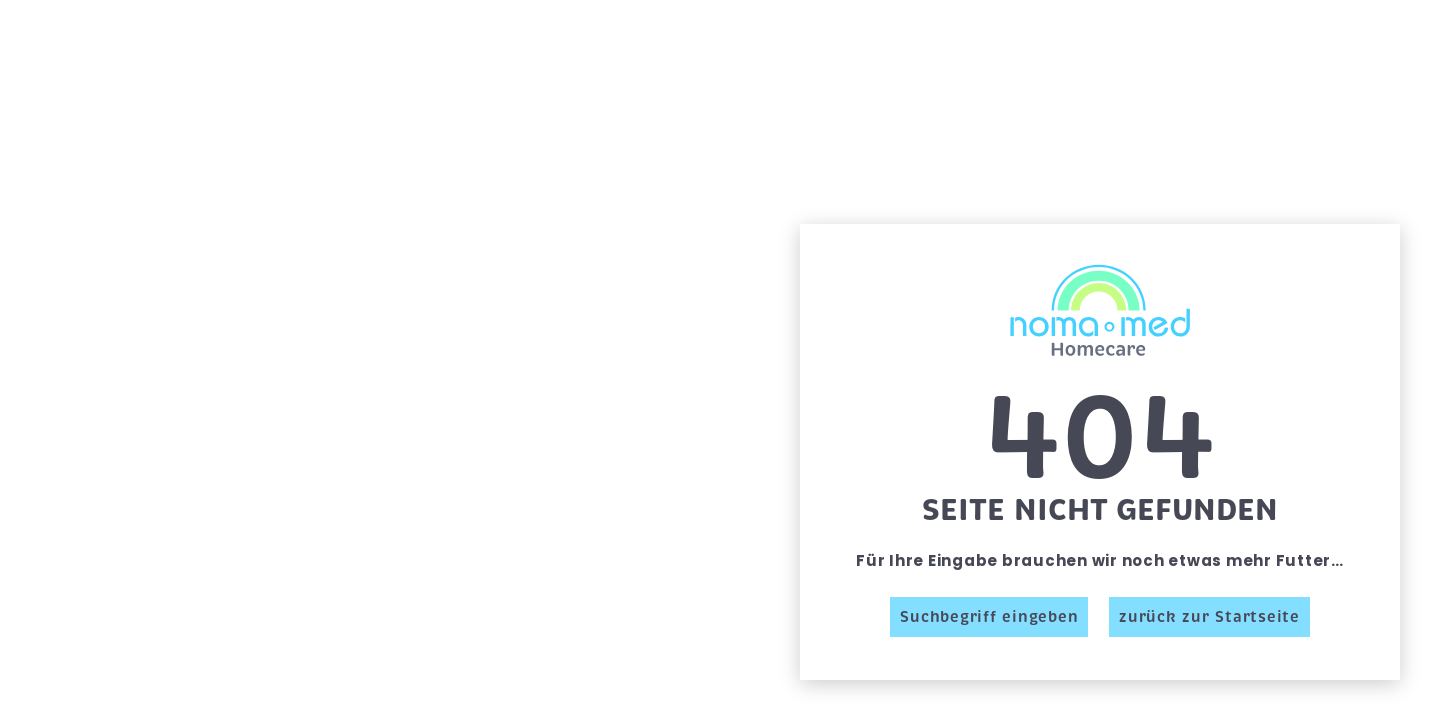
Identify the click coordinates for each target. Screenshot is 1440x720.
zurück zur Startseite (1209, 617)
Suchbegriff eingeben (989, 617)
